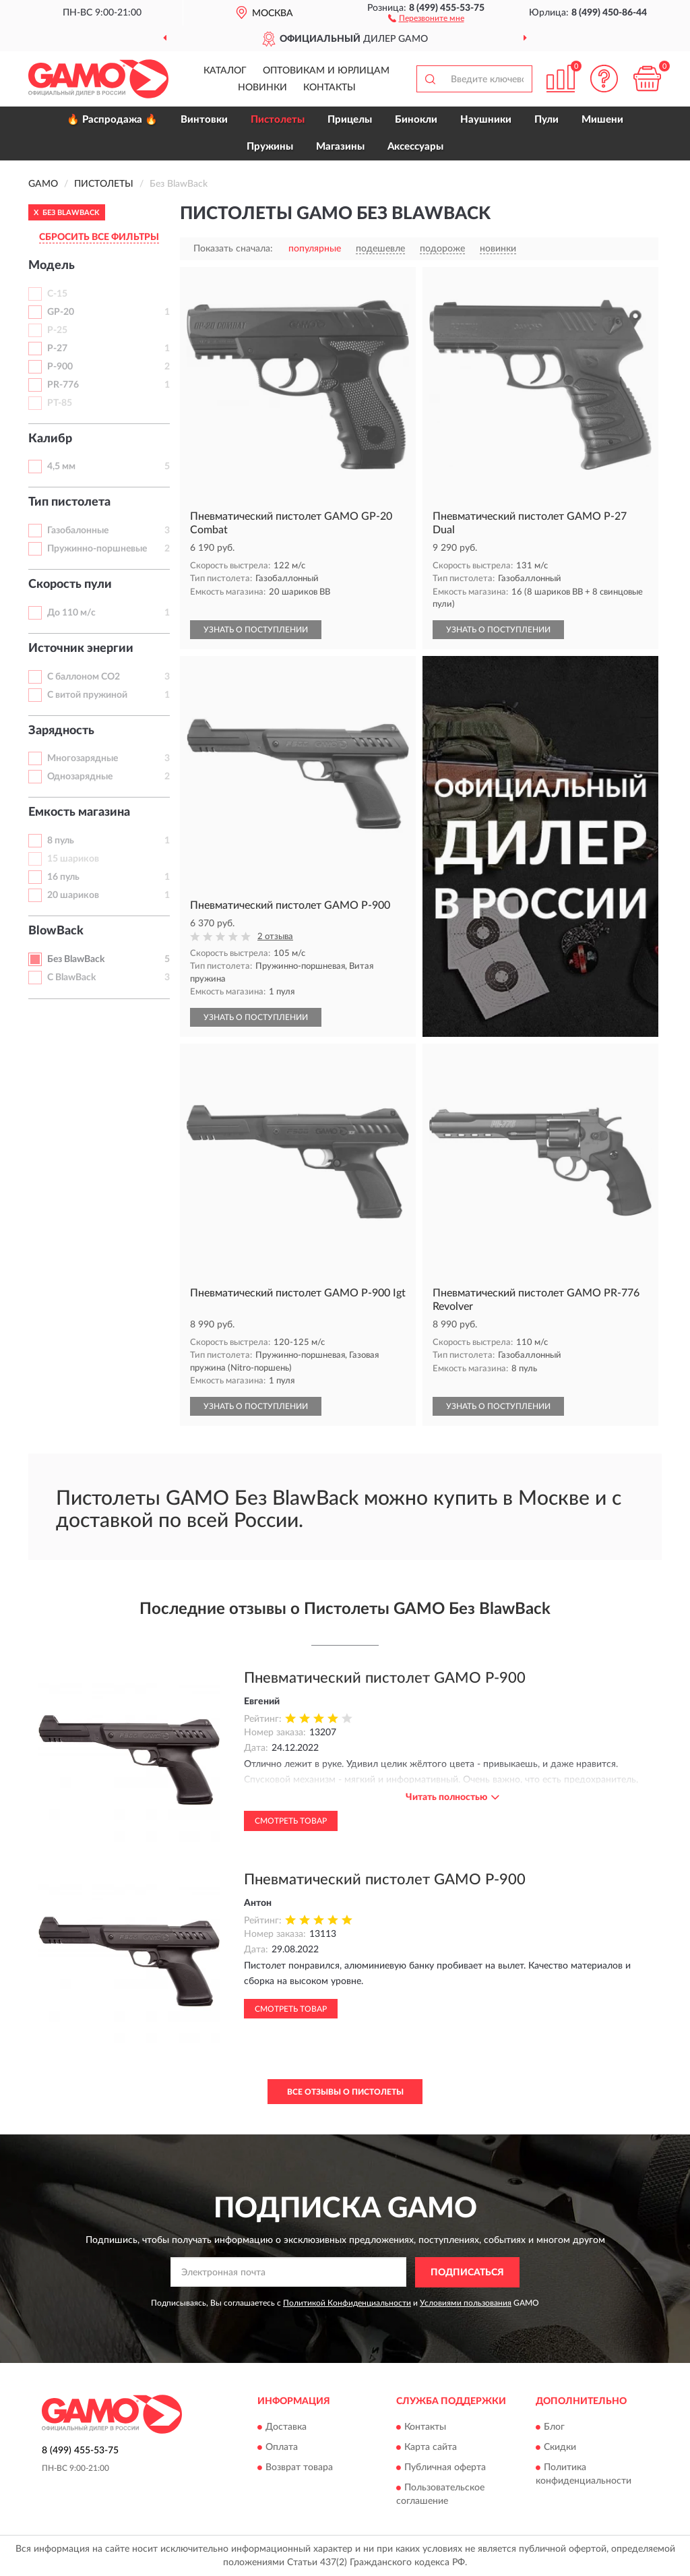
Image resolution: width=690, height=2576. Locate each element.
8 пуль (60, 840)
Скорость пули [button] (70, 584)
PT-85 (59, 403)
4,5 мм (61, 466)
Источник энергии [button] (80, 648)
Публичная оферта (445, 2468)
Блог (554, 2427)
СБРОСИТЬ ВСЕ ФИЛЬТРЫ (99, 237)
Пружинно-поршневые (97, 548)
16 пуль (63, 877)
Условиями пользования (465, 2303)
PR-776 (63, 385)
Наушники (485, 120)
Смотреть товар (291, 1821)
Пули (546, 120)
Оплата (281, 2448)
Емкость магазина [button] (79, 812)
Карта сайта (430, 2448)
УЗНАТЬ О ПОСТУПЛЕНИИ (255, 630)
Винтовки (204, 120)
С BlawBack (71, 977)
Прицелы (349, 120)
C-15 (57, 294)
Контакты (329, 87)
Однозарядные (80, 776)
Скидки (560, 2448)
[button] (426, 17)
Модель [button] (51, 266)
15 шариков (73, 859)
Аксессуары (415, 147)
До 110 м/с (71, 613)
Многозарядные (82, 758)
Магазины (340, 147)
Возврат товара (299, 2468)
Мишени (602, 120)
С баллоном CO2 (83, 677)
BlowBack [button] (56, 931)
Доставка (286, 2427)
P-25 (57, 330)
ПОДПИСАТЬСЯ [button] (467, 2272)
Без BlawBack (75, 959)
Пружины (270, 147)
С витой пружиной (87, 695)
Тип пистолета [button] (69, 502)
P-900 (60, 366)
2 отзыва (275, 936)
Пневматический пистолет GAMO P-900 (385, 1678)
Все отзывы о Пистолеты (345, 2092)
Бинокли (416, 120)
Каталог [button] (225, 71)
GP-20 (60, 312)
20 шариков (73, 895)
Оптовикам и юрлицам (326, 71)
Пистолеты (278, 120)
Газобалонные (77, 530)
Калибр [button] (50, 439)
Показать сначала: (233, 248)
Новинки (262, 87)
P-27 (57, 348)
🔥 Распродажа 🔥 (112, 120)
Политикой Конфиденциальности (347, 2303)
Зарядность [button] (61, 731)
